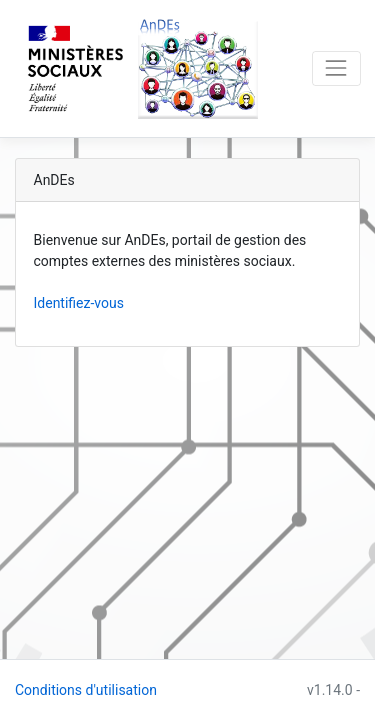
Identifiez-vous (79, 303)
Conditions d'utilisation (86, 690)
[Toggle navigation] (336, 68)
